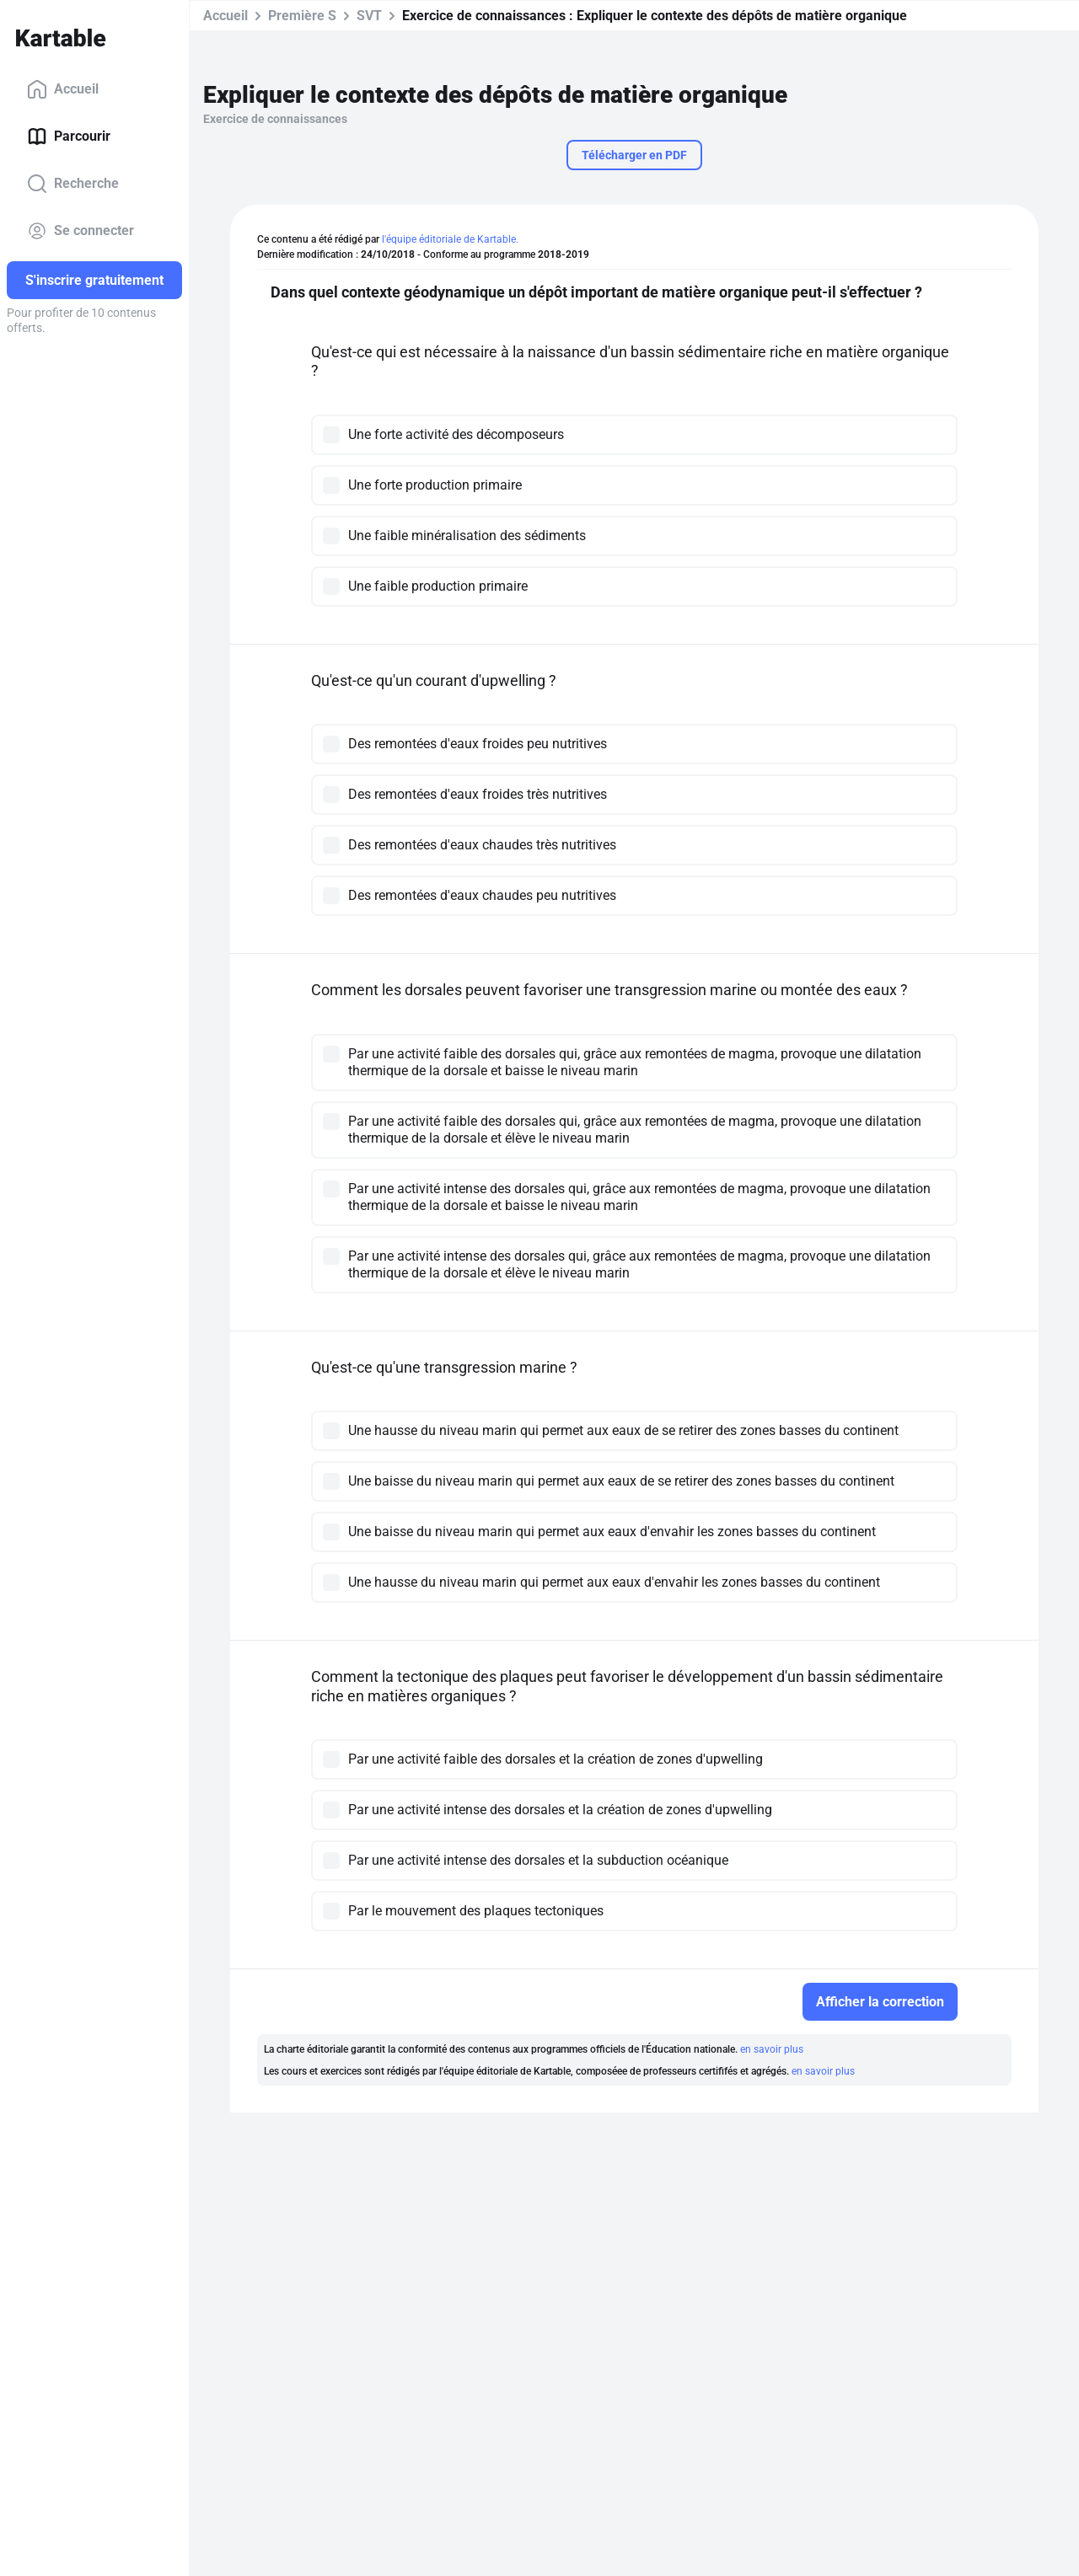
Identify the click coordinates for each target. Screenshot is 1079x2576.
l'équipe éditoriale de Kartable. (450, 239)
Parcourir (68, 136)
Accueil (63, 89)
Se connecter (80, 231)
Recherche (73, 184)
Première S (302, 16)
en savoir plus (771, 2049)
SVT (369, 16)
